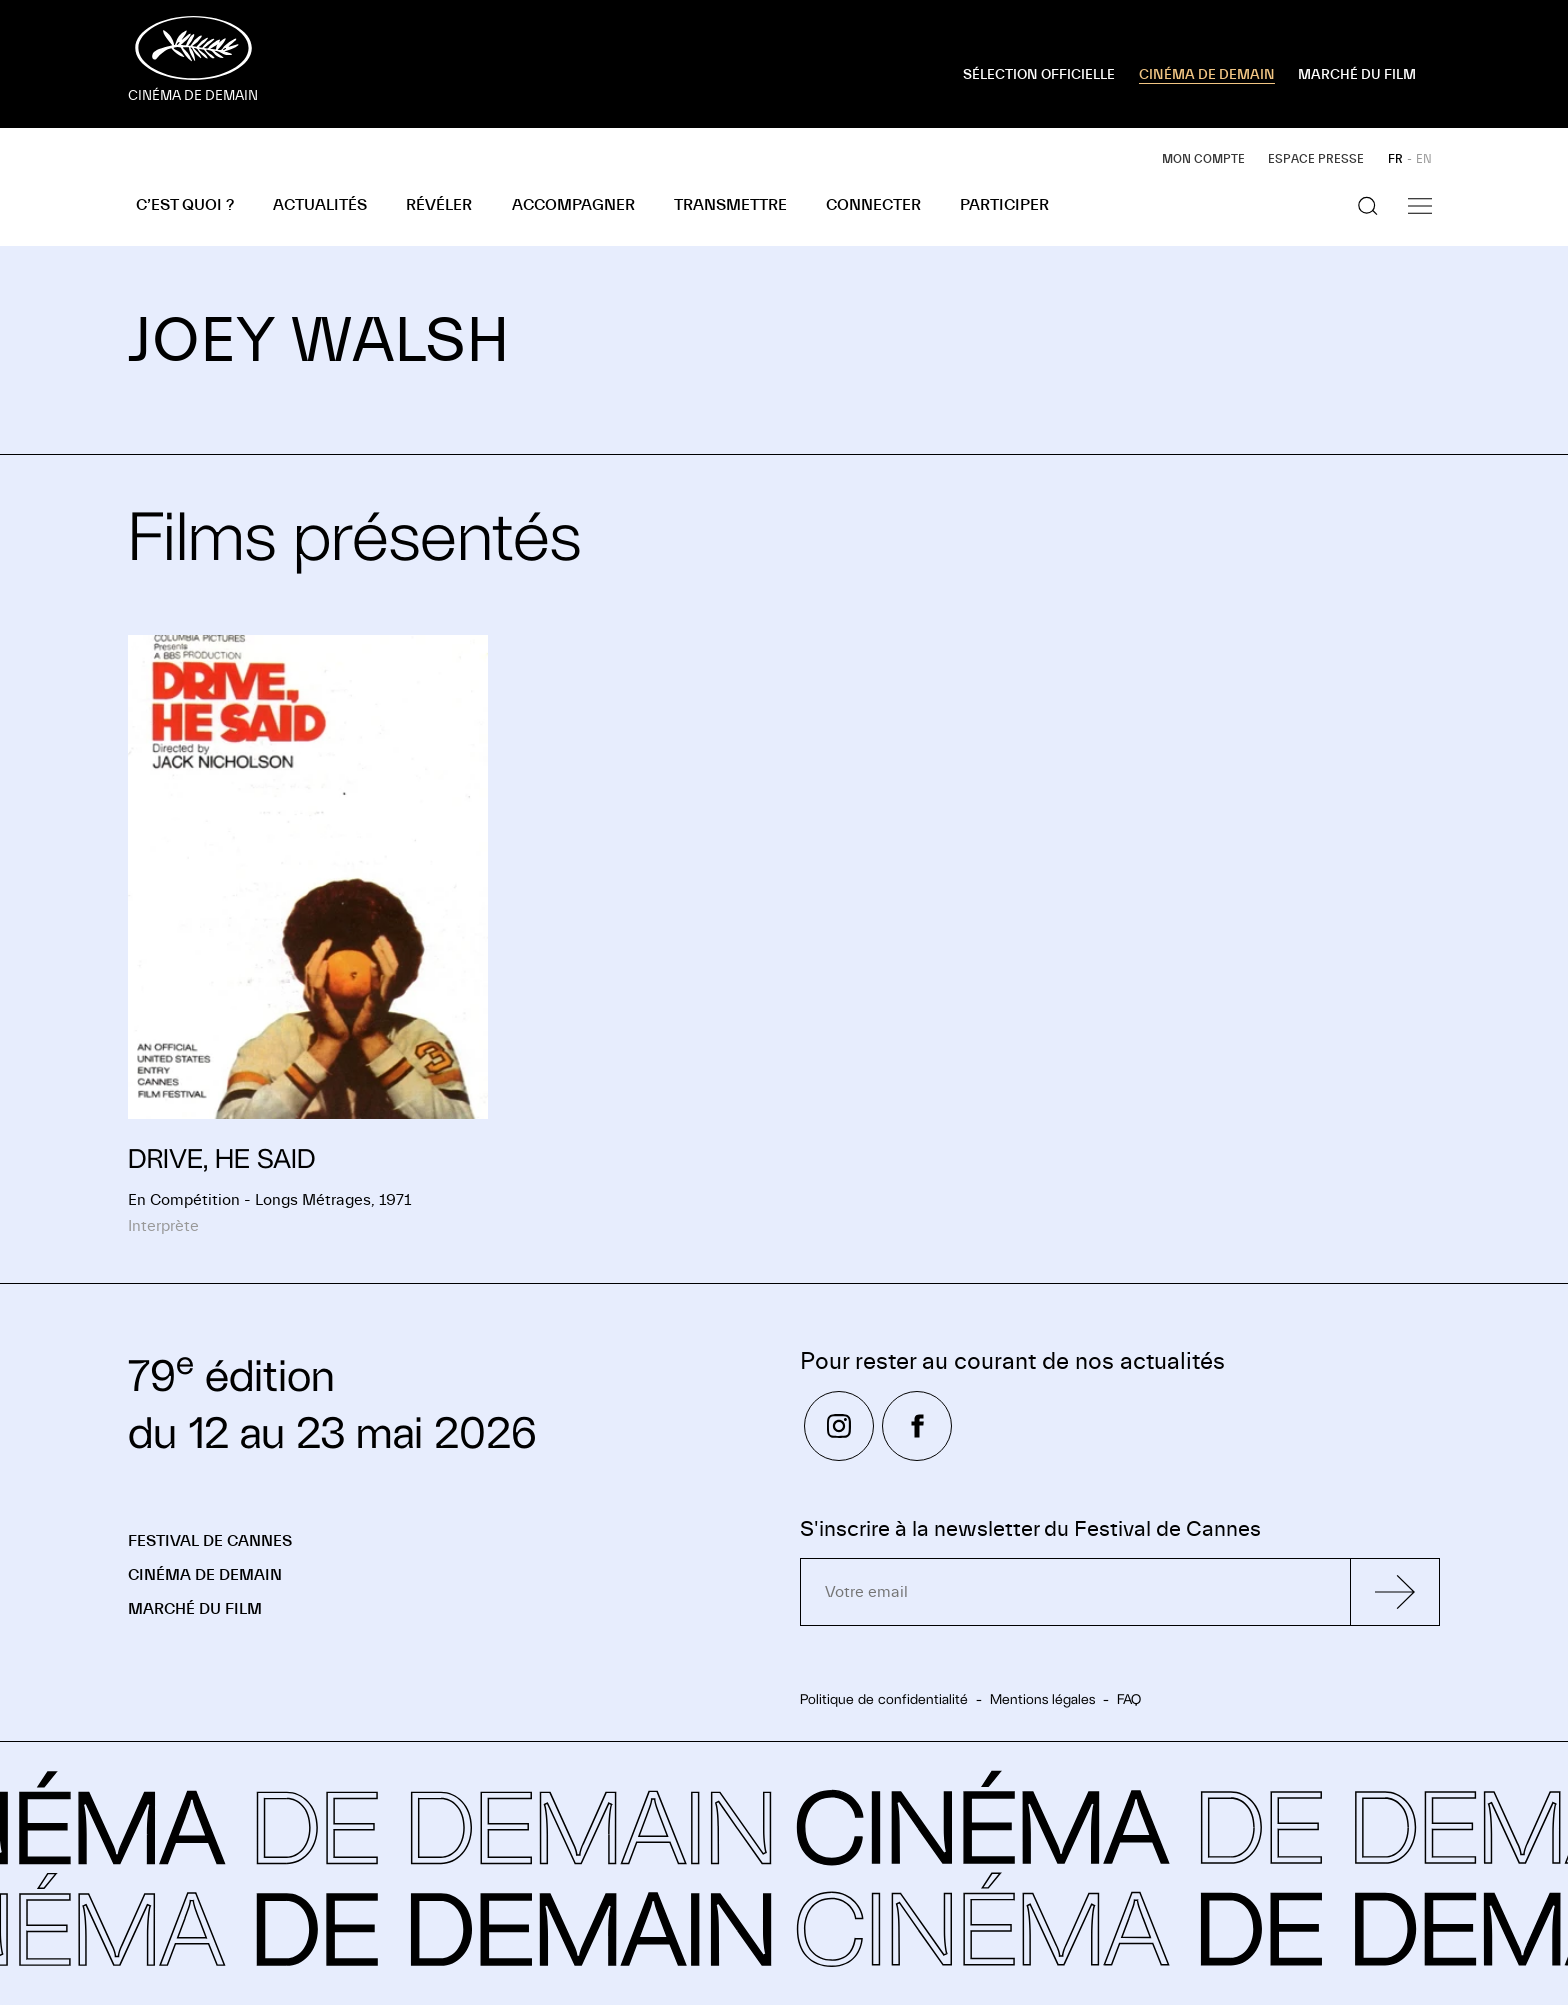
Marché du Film (195, 1609)
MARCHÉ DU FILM (1357, 75)
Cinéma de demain (205, 1575)
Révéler (439, 205)
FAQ (1129, 1699)
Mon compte (1203, 159)
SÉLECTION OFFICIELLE (1039, 75)
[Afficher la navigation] (1420, 206)
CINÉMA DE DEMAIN (1207, 75)
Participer (1004, 205)
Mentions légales (1042, 1699)
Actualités (320, 205)
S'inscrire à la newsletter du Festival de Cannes (1030, 1529)
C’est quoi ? (185, 205)
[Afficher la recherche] (1368, 206)
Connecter (873, 205)
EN (1424, 159)
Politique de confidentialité (884, 1699)
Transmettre (730, 205)
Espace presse (1316, 159)
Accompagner (573, 205)
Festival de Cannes (210, 1541)
